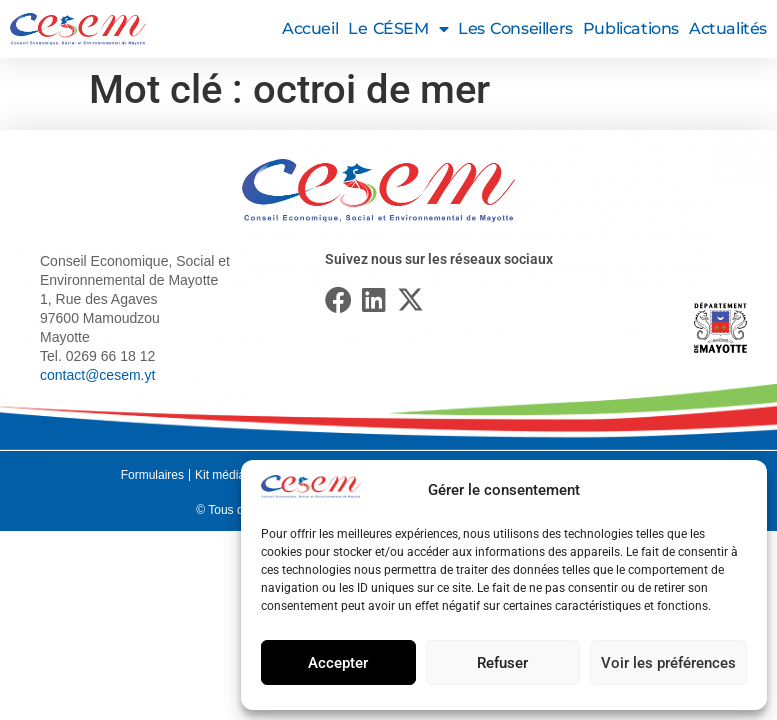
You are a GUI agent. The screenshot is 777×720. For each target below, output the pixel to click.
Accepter (338, 663)
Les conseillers (515, 28)
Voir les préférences (668, 663)
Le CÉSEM (398, 29)
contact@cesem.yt (97, 375)
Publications (631, 28)
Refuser (502, 663)
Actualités (728, 28)
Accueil (310, 28)
